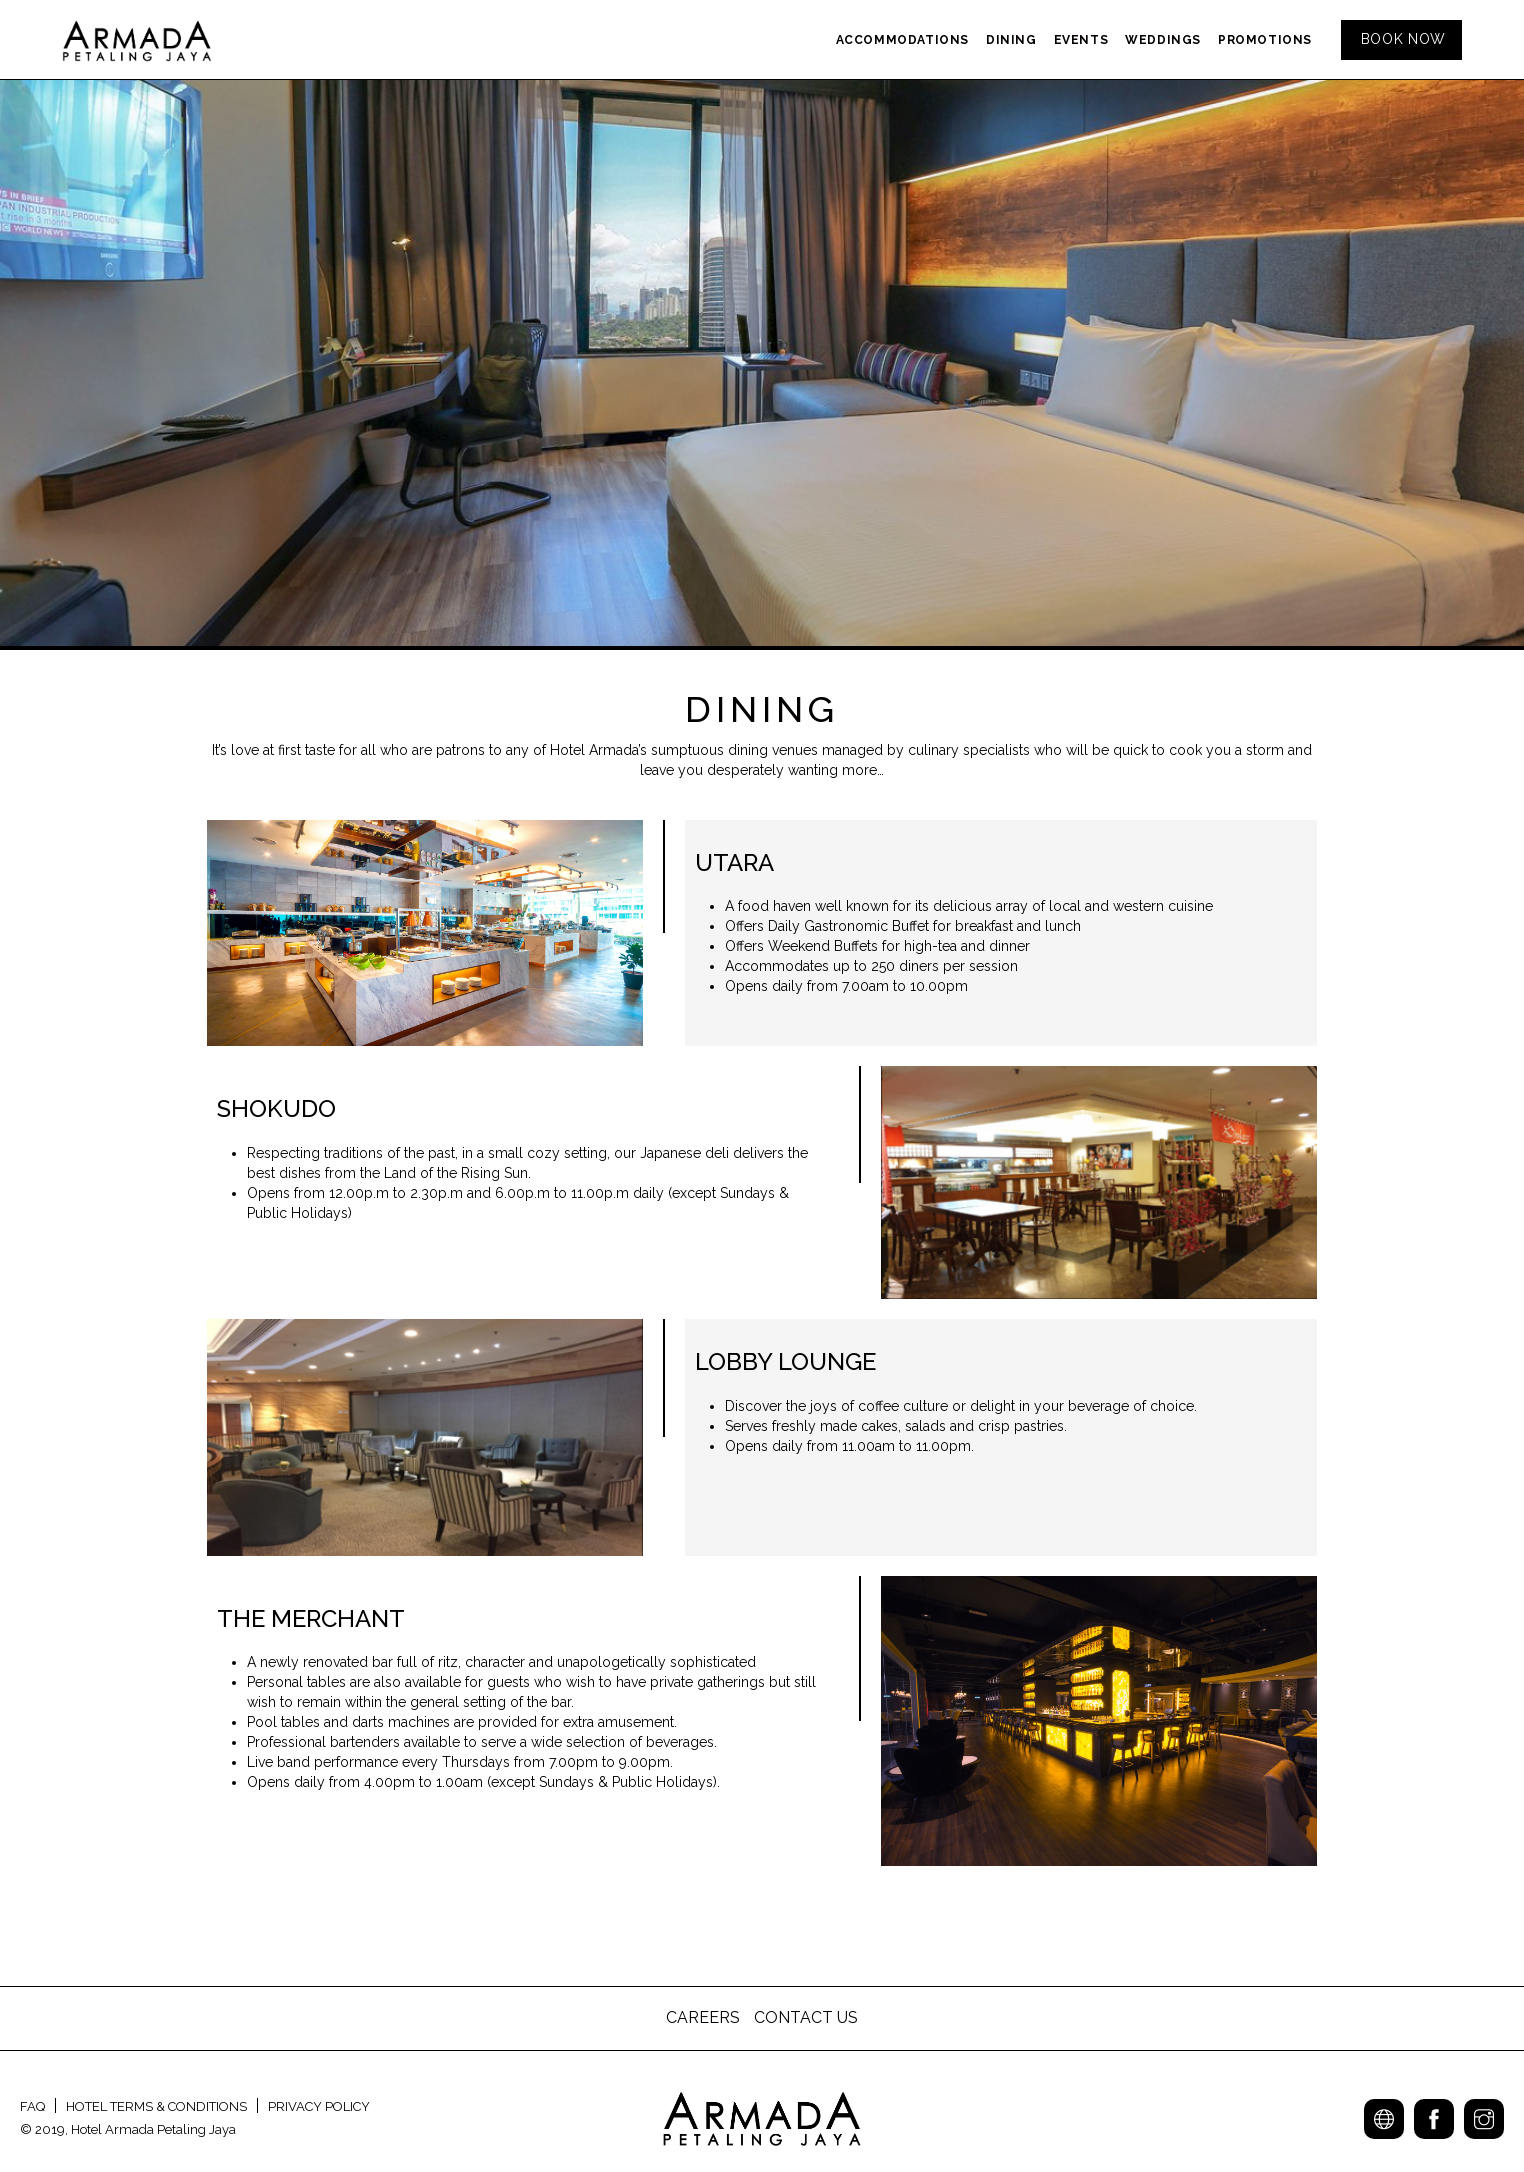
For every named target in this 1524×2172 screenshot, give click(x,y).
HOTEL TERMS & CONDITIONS (156, 2106)
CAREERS (705, 2017)
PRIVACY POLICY (319, 2106)
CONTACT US (806, 2017)
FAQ (32, 2106)
